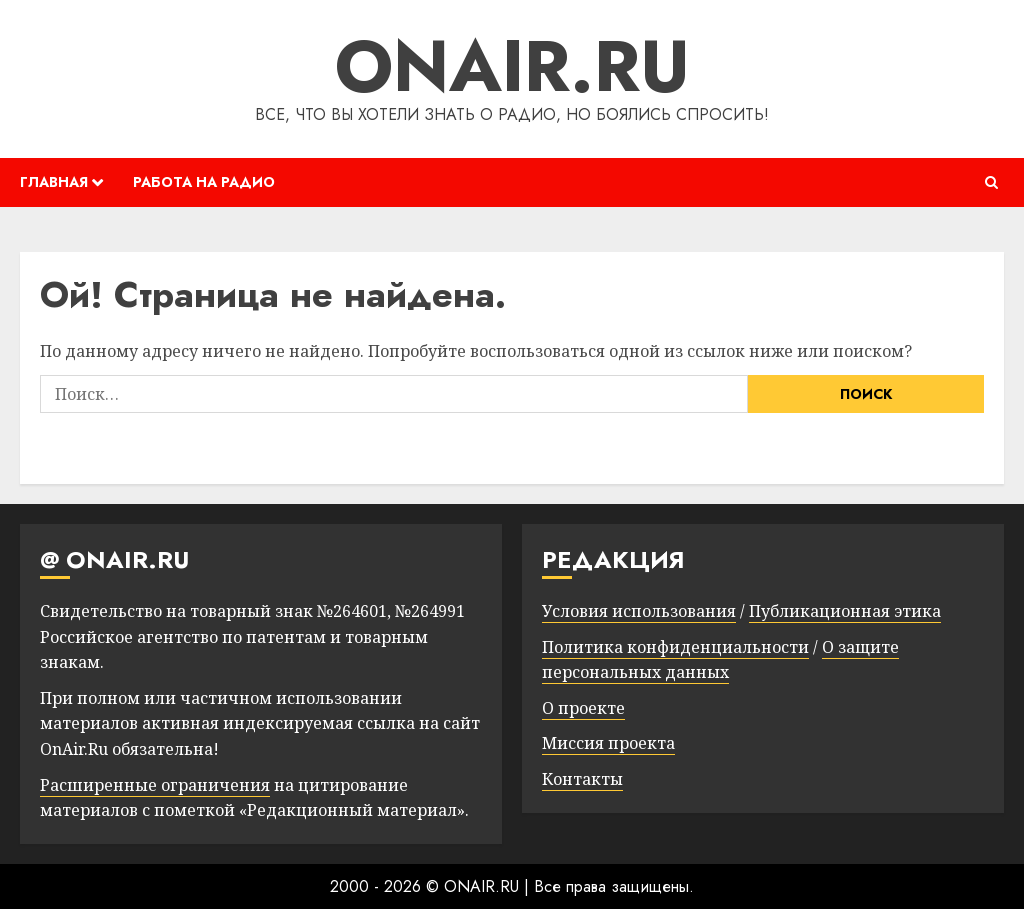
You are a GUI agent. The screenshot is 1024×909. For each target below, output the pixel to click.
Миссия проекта (608, 743)
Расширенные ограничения (155, 785)
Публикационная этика (845, 611)
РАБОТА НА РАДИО (204, 182)
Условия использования (639, 611)
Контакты (582, 779)
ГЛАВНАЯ (54, 182)
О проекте (583, 708)
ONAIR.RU (512, 66)
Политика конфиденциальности (675, 647)
